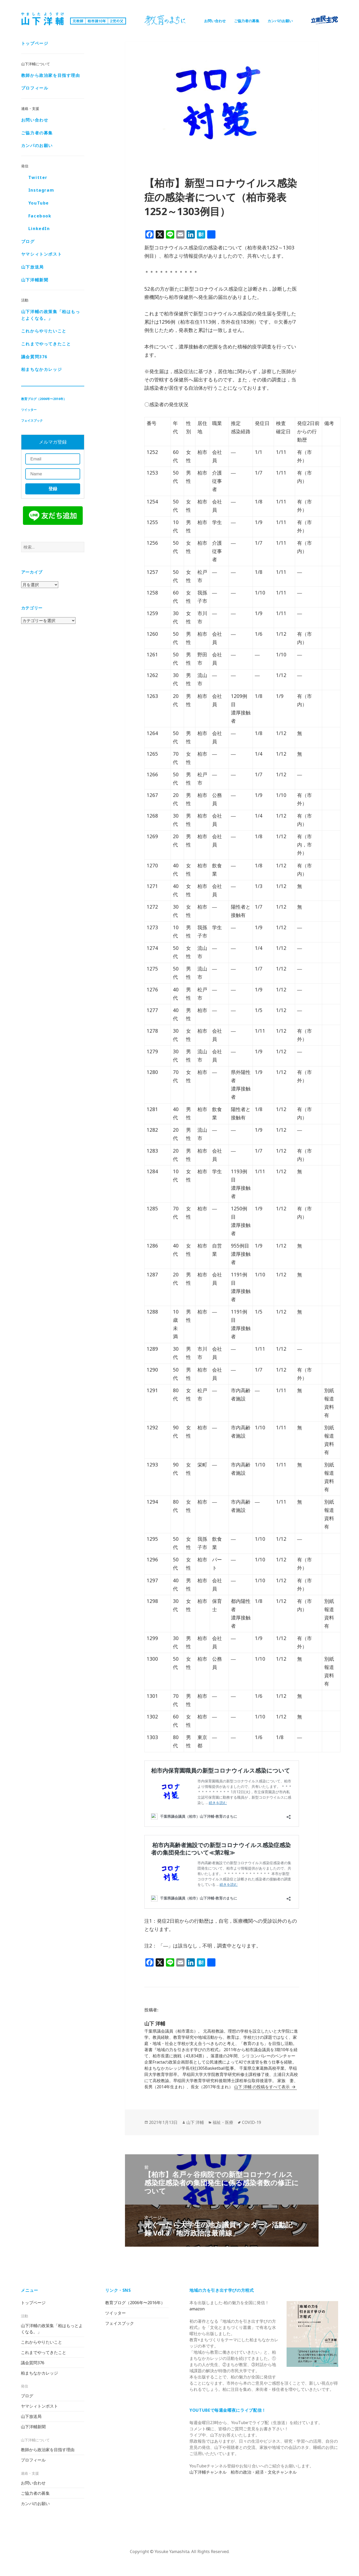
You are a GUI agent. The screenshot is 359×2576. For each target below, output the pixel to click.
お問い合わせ (215, 20)
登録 (52, 489)
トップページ (34, 44)
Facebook (40, 216)
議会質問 (34, 357)
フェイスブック (32, 421)
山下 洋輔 (195, 2122)
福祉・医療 (223, 2122)
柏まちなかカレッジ (41, 370)
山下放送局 (32, 267)
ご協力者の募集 (246, 20)
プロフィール (34, 88)
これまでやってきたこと (46, 344)
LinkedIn (39, 229)
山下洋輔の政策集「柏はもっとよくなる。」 (50, 315)
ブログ (28, 242)
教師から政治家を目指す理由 (50, 76)
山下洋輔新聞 (34, 280)
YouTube (38, 203)
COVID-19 (251, 2122)
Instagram (41, 190)
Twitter (37, 178)
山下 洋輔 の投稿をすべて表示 (262, 2087)
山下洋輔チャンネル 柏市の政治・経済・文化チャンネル (243, 2472)
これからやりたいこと (43, 331)
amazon (197, 2309)
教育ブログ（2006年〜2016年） (43, 399)
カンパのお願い (280, 20)
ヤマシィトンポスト (41, 254)
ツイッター (29, 410)
